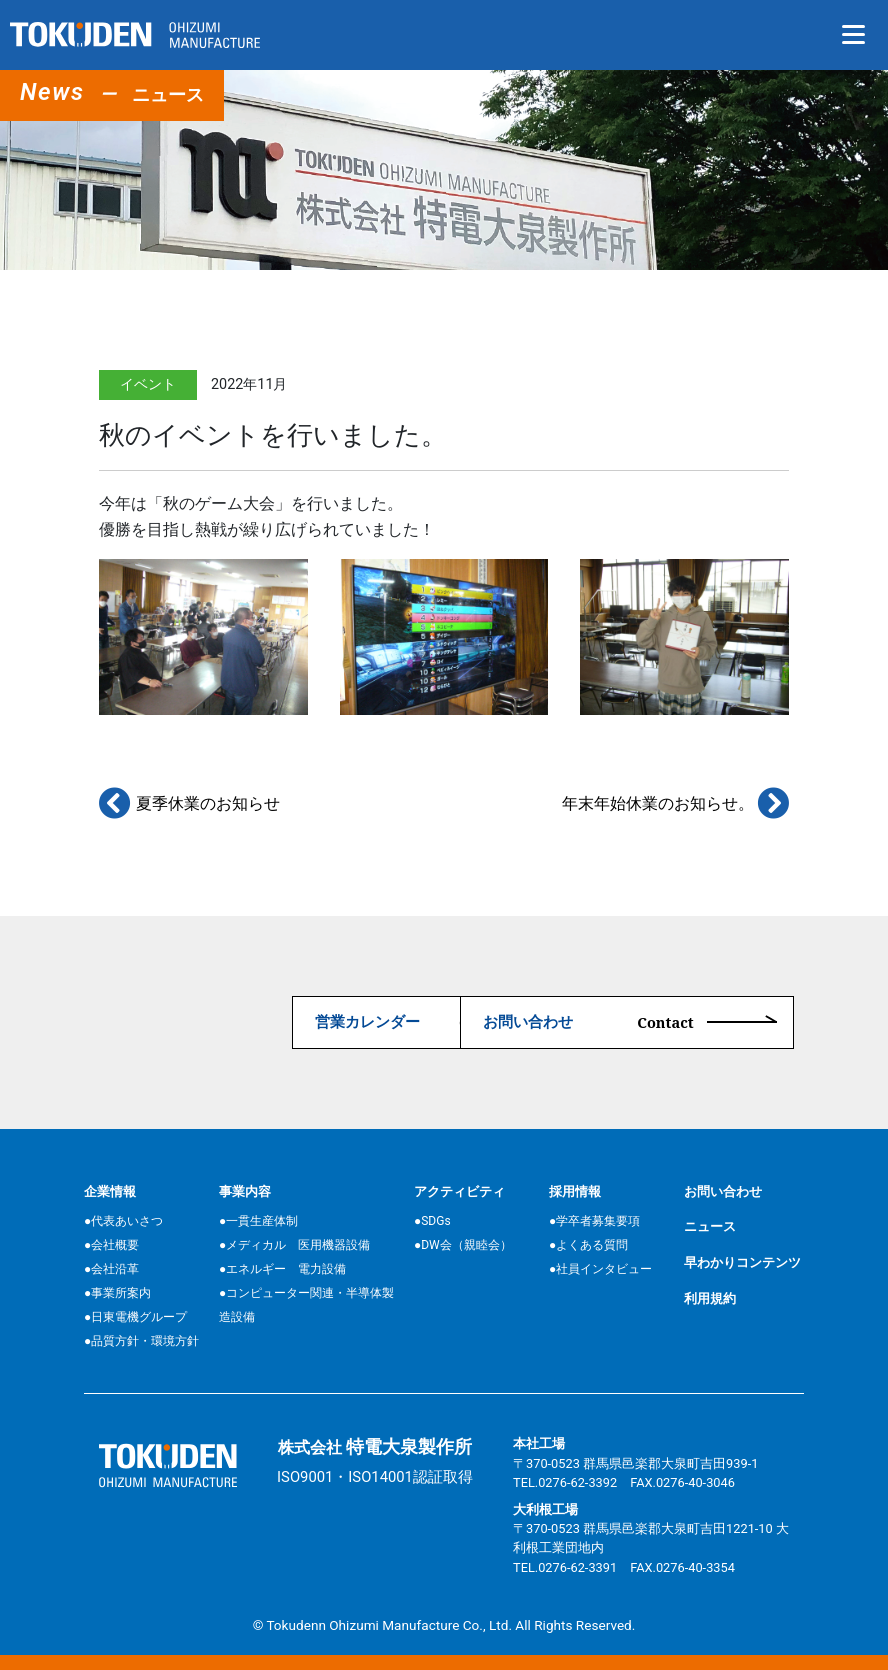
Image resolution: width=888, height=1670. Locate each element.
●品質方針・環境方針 (141, 1341)
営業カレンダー (219, 1022)
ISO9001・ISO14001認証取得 (375, 1475)
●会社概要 (111, 1245)
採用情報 (575, 1190)
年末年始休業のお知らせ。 (675, 803)
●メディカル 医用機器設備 (294, 1245)
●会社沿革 (111, 1269)
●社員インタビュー (600, 1269)
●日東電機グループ (135, 1317)
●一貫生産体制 (258, 1221)
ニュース (710, 1226)
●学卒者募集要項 (594, 1221)
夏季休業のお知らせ (189, 803)
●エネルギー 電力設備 (282, 1269)
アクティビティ (459, 1190)
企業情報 (110, 1190)
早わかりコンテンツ (742, 1262)
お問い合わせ (586, 1022)
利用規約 (710, 1297)
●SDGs (432, 1221)
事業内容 (245, 1190)
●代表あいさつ (123, 1221)
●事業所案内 (117, 1293)
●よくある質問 (588, 1245)
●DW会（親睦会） (463, 1245)
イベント (148, 384)
